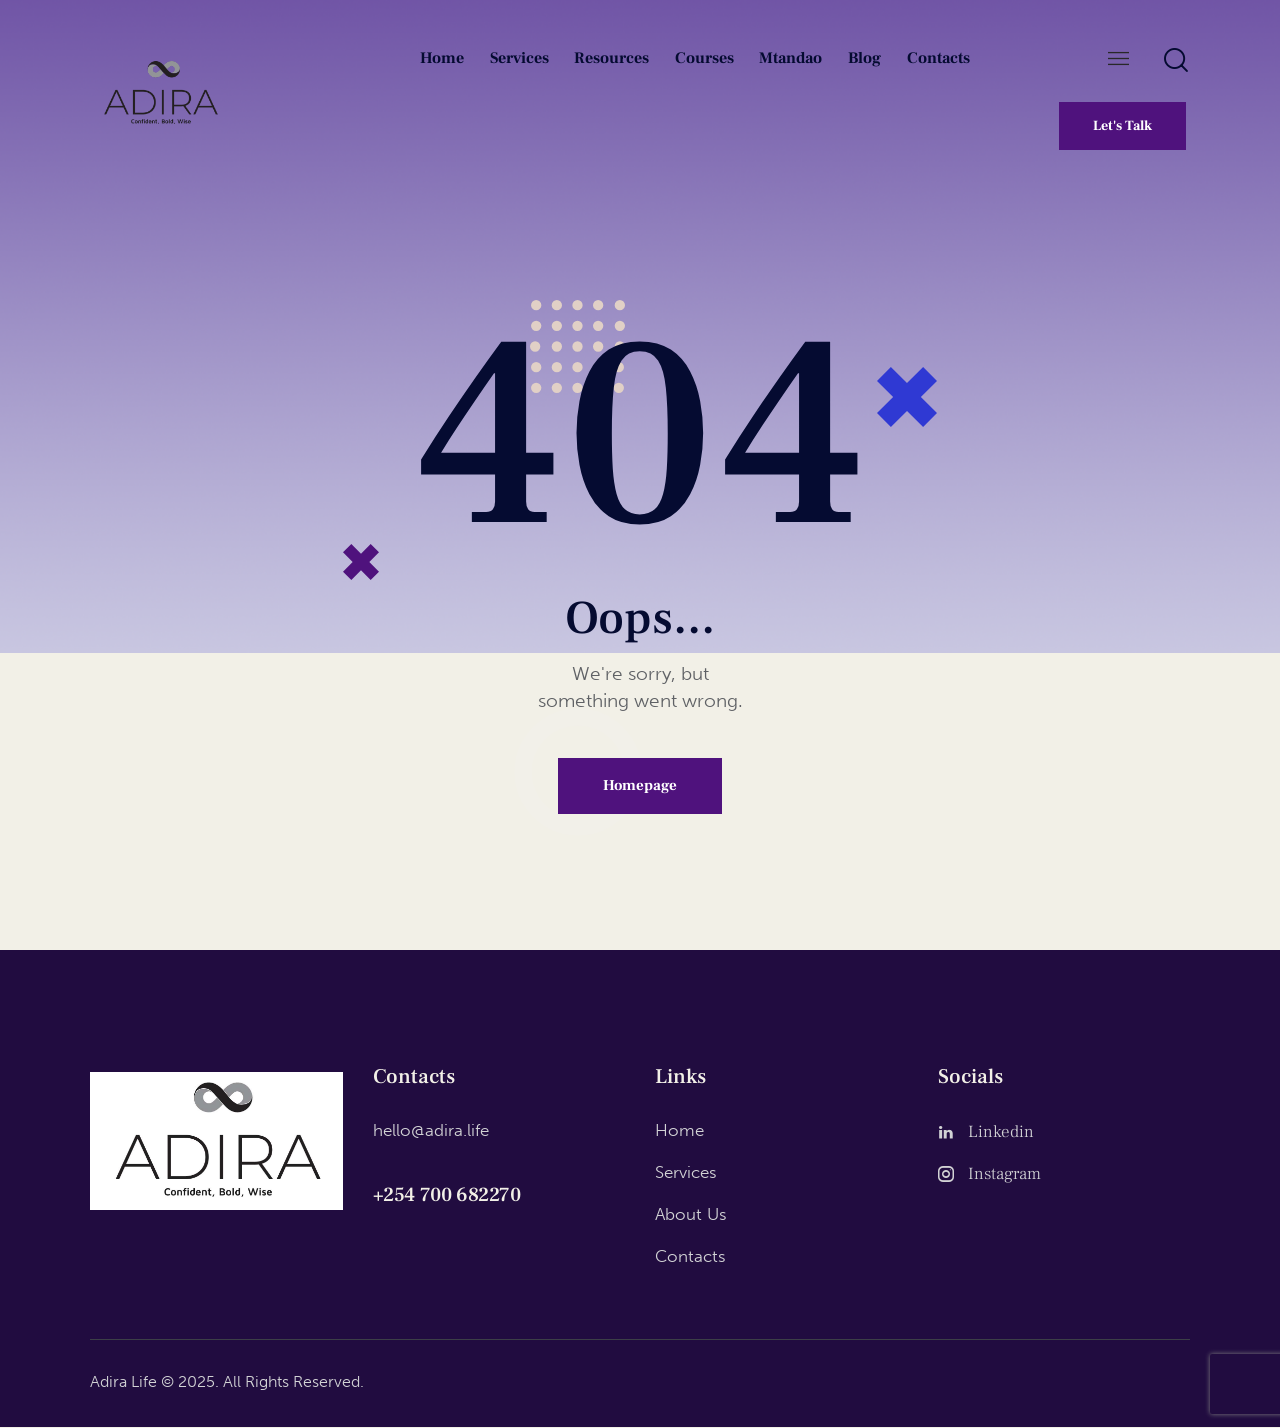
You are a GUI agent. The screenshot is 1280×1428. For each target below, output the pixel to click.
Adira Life (123, 1382)
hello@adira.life (431, 1130)
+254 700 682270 (447, 1196)
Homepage (640, 785)
